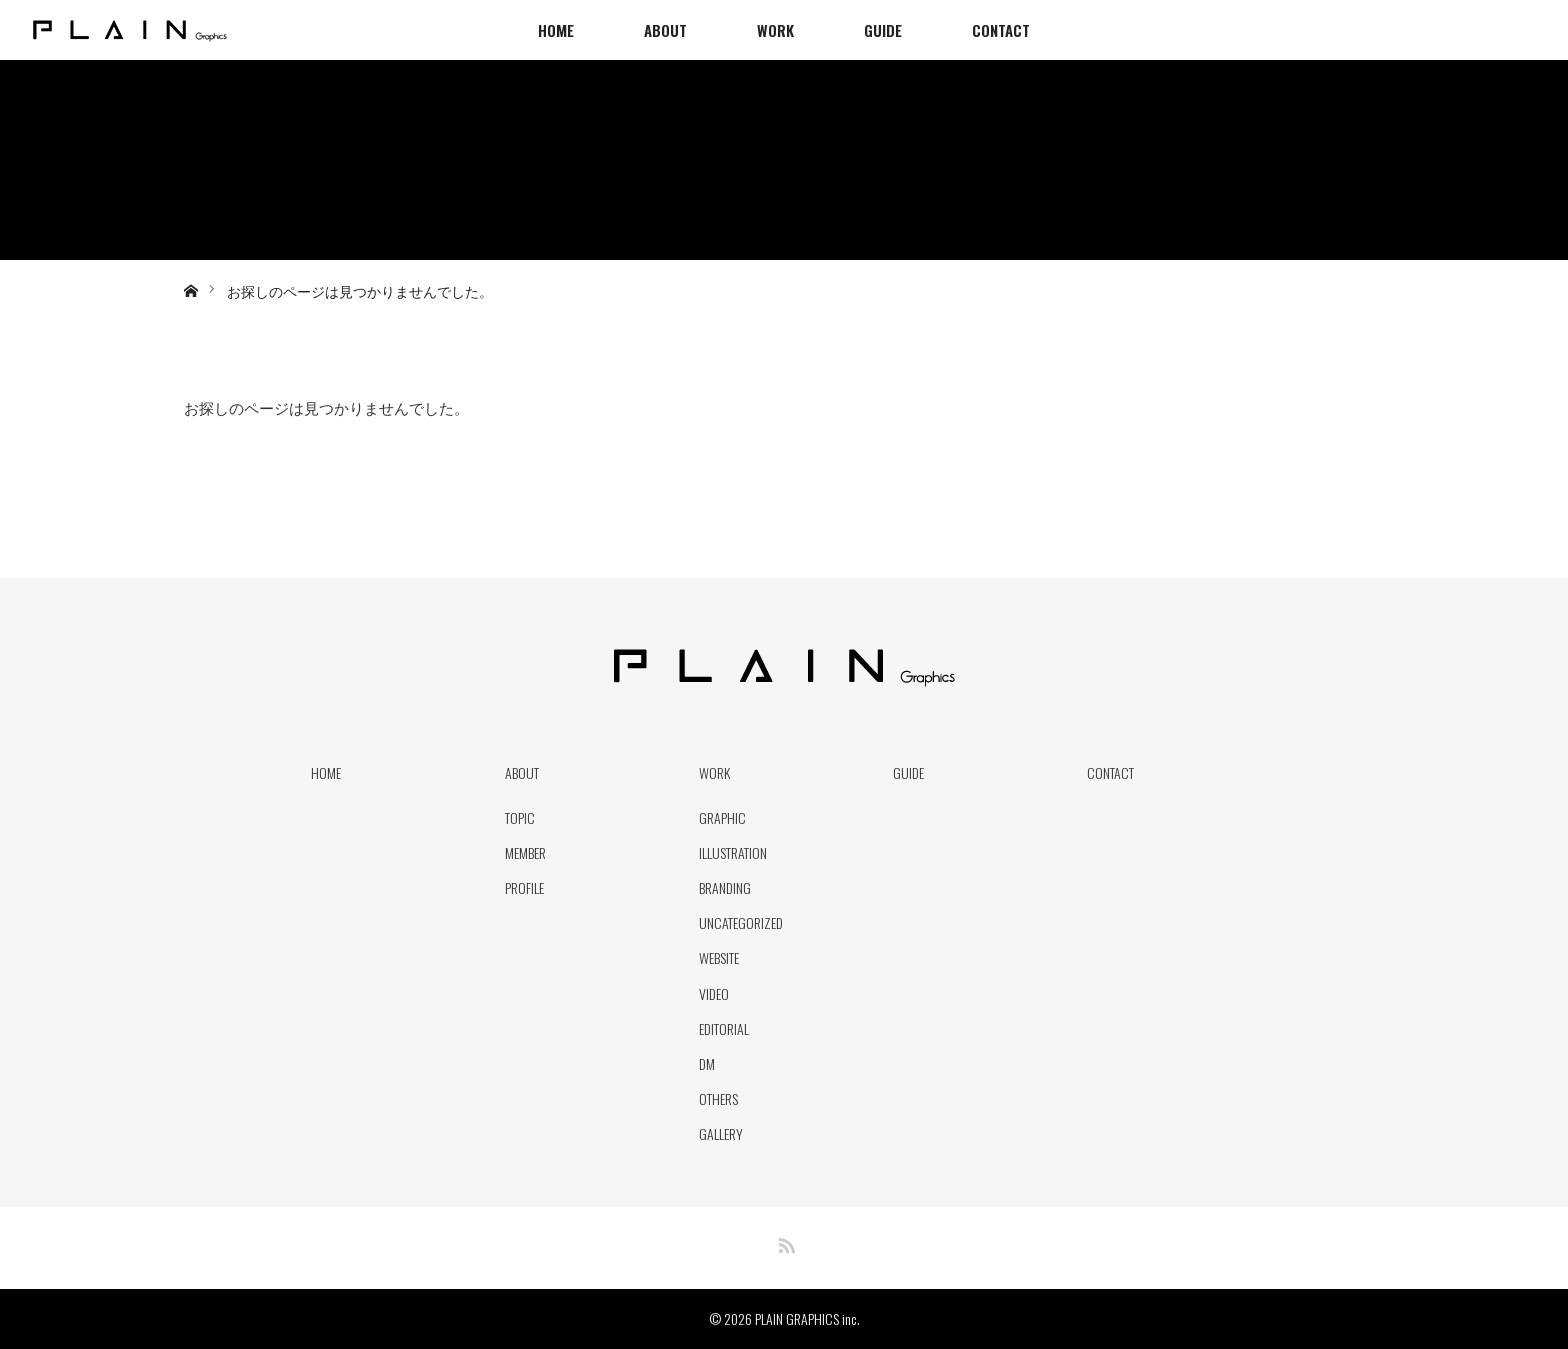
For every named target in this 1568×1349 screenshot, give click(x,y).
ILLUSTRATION (733, 852)
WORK (775, 30)
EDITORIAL (724, 1028)
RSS (784, 1242)
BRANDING (725, 887)
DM (707, 1063)
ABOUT (665, 30)
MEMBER (525, 852)
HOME (556, 30)
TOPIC (520, 817)
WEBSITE (719, 957)
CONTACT (1001, 30)
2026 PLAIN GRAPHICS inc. (792, 1318)
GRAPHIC (722, 817)
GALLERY (721, 1133)
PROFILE (524, 887)
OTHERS (718, 1098)
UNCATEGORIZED (741, 922)
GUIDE (883, 30)
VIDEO (714, 993)
